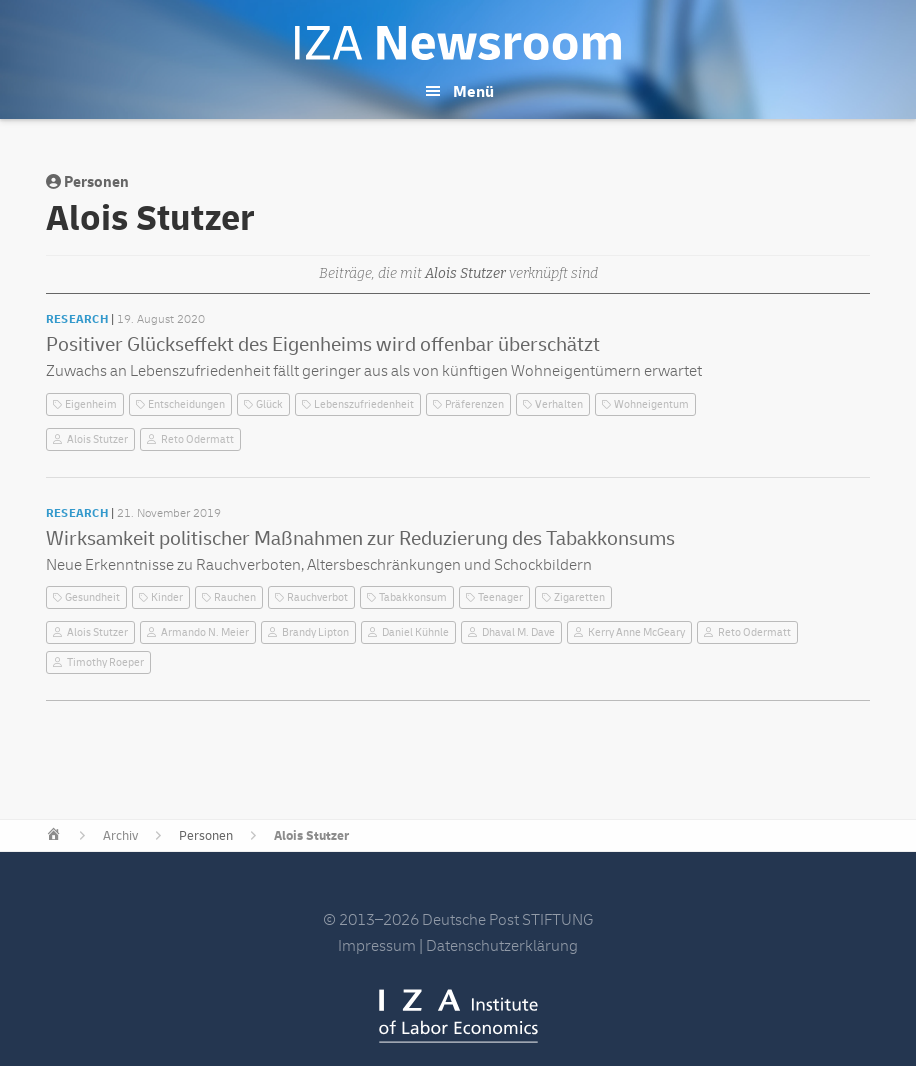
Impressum (377, 946)
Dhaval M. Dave (518, 632)
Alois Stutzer (97, 439)
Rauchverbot (317, 597)
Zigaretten (579, 597)
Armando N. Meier (205, 632)
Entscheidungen (186, 404)
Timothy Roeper (105, 662)
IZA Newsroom (458, 43)
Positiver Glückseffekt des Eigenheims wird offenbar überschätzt (323, 344)
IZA (458, 1016)
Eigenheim (91, 404)
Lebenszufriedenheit (364, 404)
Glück (269, 404)
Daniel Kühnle (415, 632)
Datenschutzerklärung (502, 946)
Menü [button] (473, 92)
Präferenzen (474, 404)
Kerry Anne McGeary (636, 632)
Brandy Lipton (315, 632)
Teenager (500, 597)
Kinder (167, 597)
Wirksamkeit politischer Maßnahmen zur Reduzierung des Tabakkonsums (360, 538)
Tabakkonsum (413, 597)
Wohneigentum (651, 404)
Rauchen (235, 597)
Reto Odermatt (197, 439)
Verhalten (559, 404)
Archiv (120, 836)
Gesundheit (92, 597)
